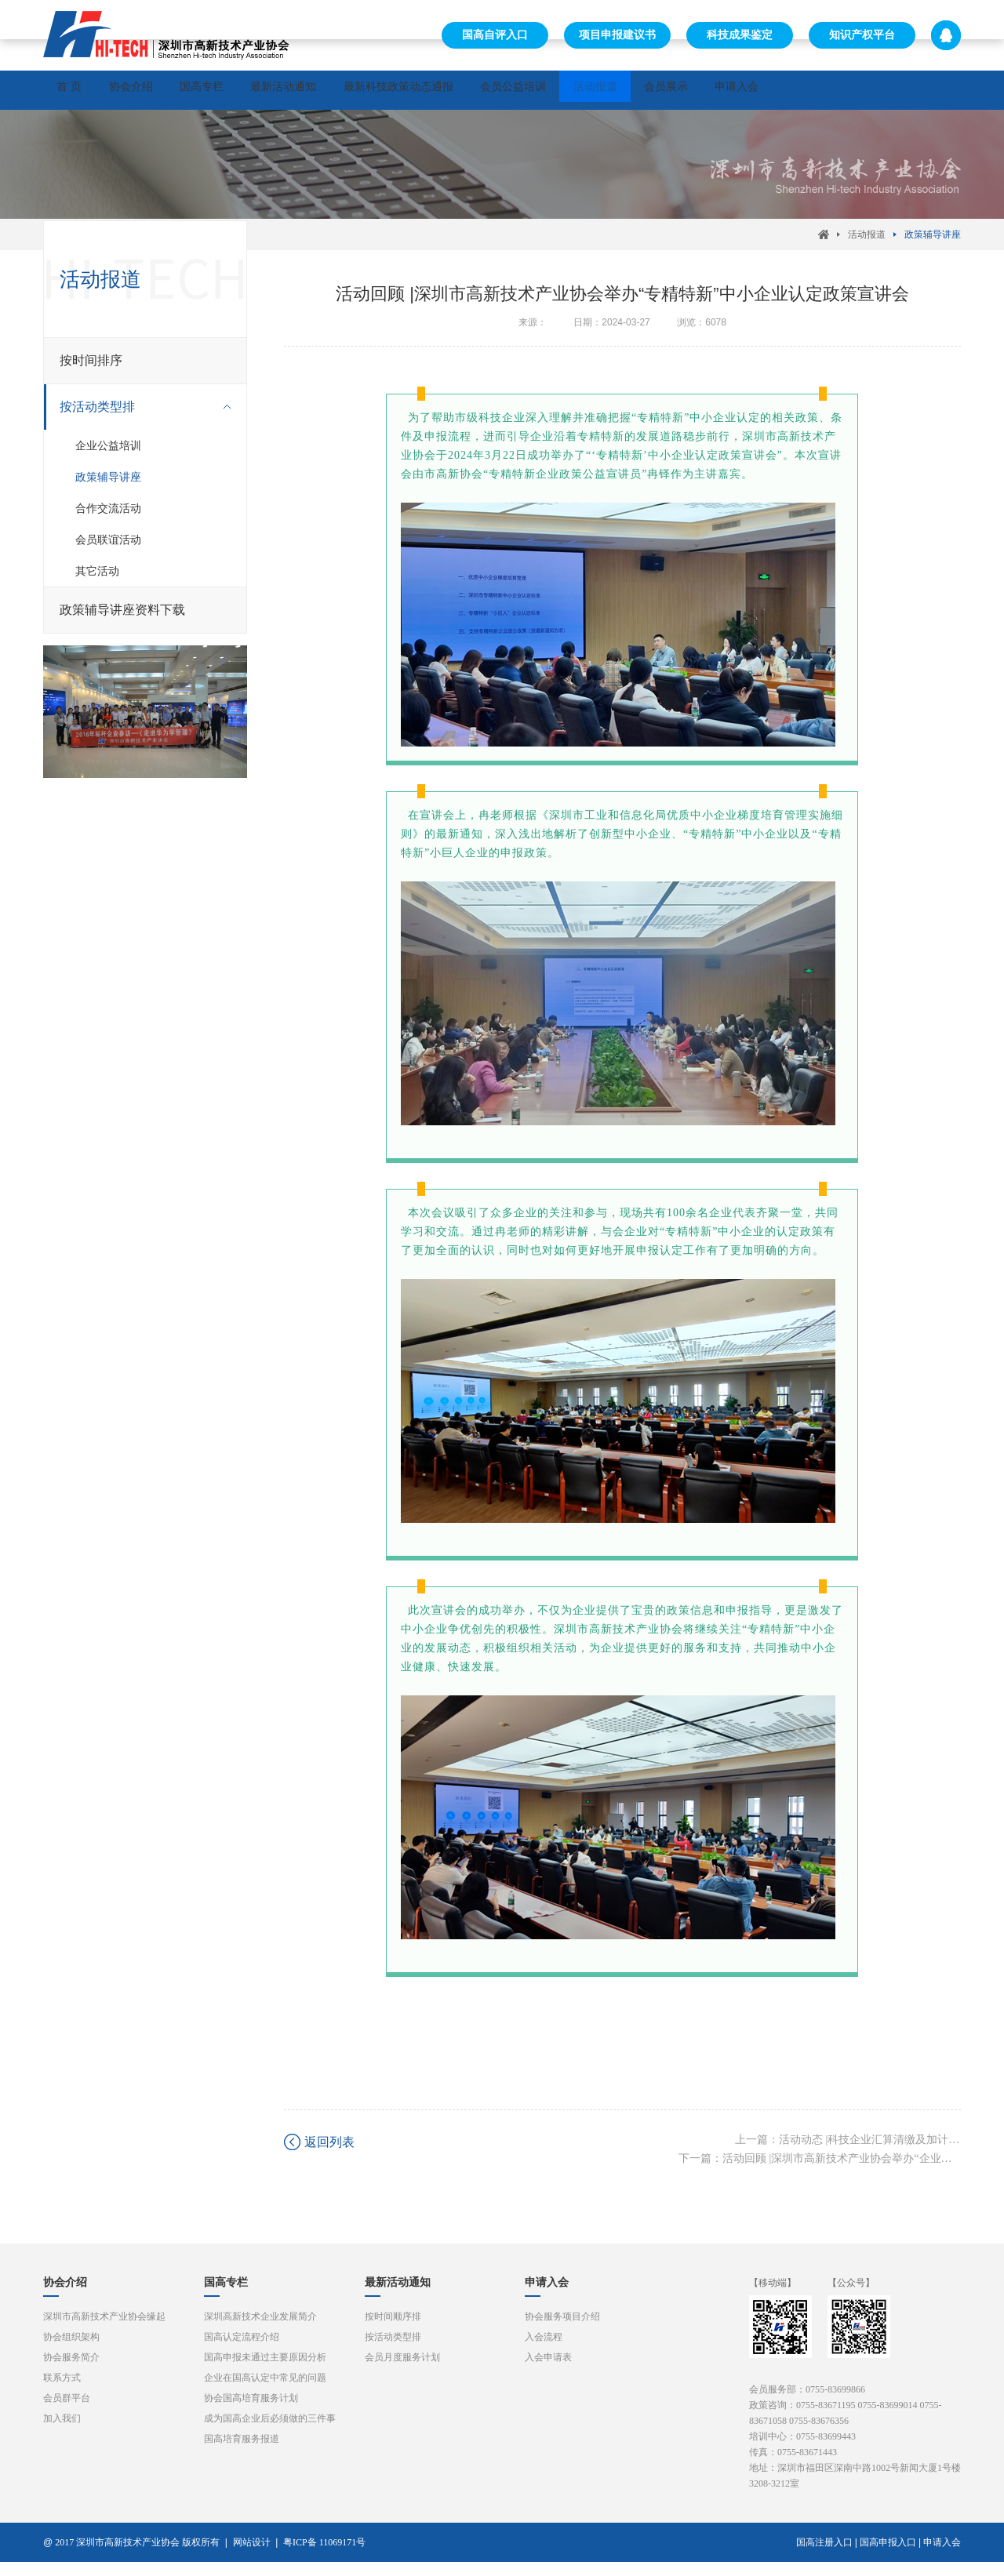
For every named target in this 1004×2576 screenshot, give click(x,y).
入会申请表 (548, 2371)
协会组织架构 (71, 2350)
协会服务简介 (71, 2371)
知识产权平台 (862, 35)
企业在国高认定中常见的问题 (265, 2391)
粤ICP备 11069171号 (328, 2556)
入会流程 (543, 2350)
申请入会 (907, 90)
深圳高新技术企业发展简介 (260, 2330)
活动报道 (726, 90)
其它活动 (97, 579)
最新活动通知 (354, 90)
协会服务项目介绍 (562, 2330)
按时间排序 (91, 369)
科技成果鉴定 (740, 35)
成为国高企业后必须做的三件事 (270, 2432)
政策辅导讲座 (932, 243)
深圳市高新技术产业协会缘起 (104, 2330)
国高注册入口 (824, 2556)
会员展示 (816, 90)
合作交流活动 (108, 516)
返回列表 (329, 2156)
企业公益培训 (108, 454)
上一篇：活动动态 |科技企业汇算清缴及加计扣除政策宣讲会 (848, 2154)
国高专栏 (252, 90)
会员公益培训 (624, 90)
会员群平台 (66, 2412)
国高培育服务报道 (241, 2452)
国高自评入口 (495, 35)
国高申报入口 (888, 2556)
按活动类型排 (137, 415)
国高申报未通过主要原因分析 (265, 2371)
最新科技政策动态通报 (489, 90)
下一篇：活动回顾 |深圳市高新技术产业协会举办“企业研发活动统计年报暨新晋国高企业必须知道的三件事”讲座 (819, 2172)
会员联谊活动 (108, 548)
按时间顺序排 (393, 2330)
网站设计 (252, 2556)
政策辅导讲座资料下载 (122, 618)
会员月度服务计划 (402, 2371)
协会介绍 (161, 90)
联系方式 (62, 2391)
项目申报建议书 (617, 35)
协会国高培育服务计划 (251, 2412)
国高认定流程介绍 (241, 2350)
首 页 (79, 90)
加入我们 (62, 2432)
